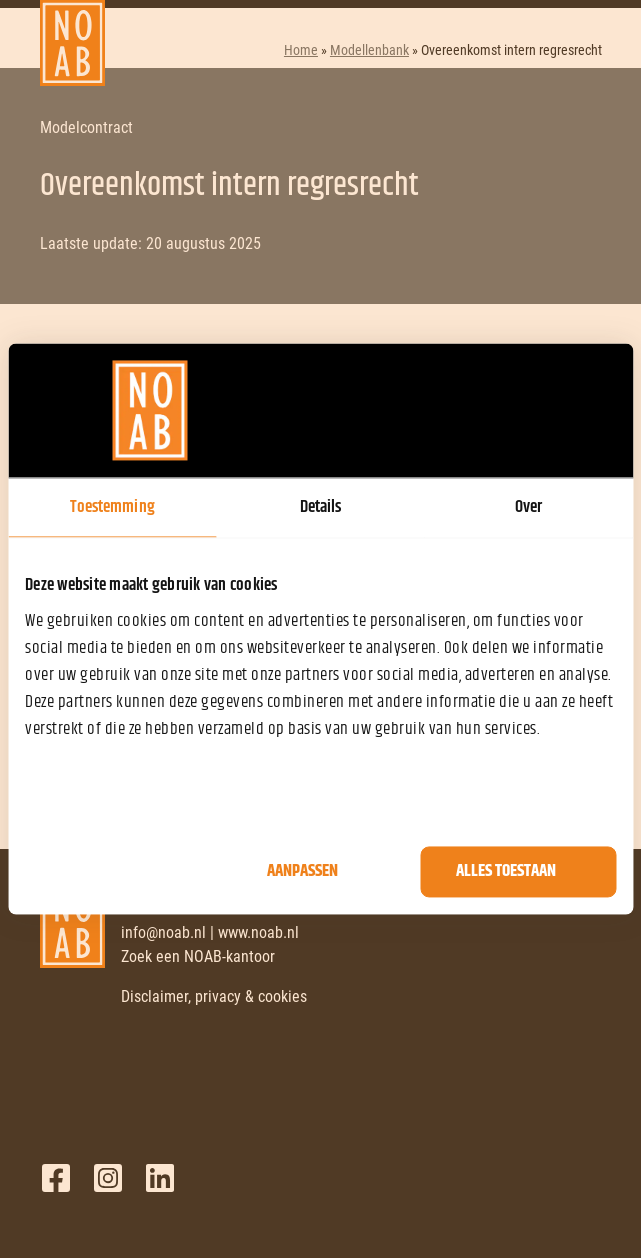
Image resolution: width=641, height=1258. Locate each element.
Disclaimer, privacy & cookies (214, 996)
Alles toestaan (506, 872)
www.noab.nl (258, 932)
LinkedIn (160, 1178)
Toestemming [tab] (112, 507)
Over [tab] (528, 507)
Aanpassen (302, 872)
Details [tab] (321, 507)
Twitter (108, 1178)
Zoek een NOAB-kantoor (198, 956)
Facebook (56, 1178)
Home (301, 50)
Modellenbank (369, 50)
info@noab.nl (163, 932)
